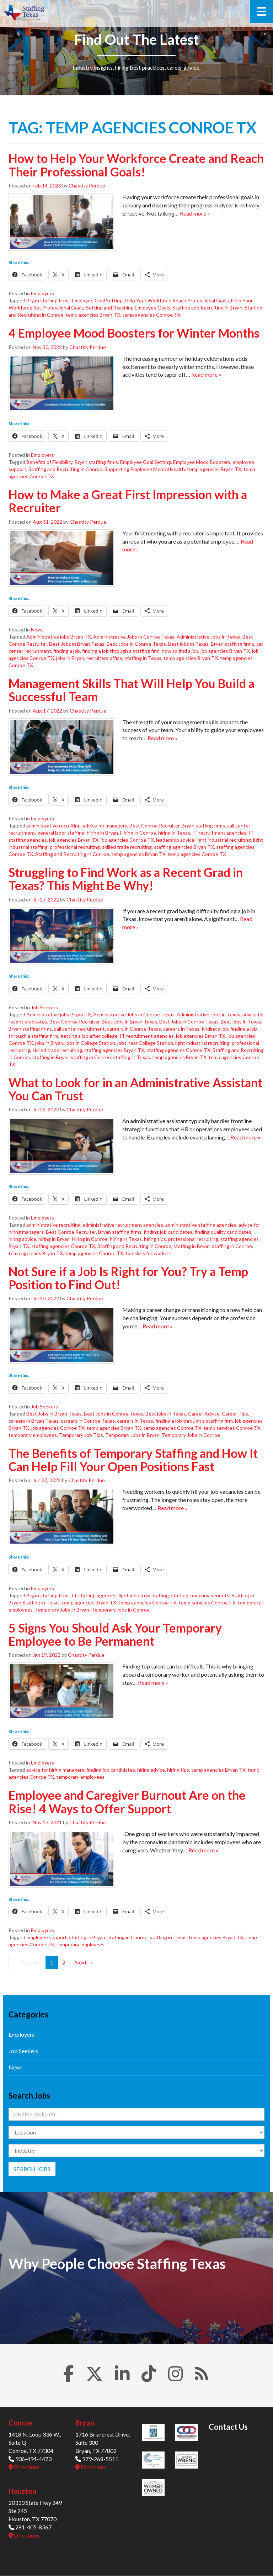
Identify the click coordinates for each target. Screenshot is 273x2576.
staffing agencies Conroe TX (178, 1050)
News (37, 629)
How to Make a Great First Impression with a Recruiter (128, 501)
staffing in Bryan (50, 1057)
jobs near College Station (145, 1043)
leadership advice (175, 840)
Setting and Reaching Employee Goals (128, 308)
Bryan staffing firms (48, 300)
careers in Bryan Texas (34, 1421)
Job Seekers (44, 1007)
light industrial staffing (144, 1595)
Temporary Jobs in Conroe (191, 1435)
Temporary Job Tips (81, 1435)
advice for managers (105, 825)
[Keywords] (136, 2114)
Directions (24, 2467)
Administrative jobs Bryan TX (58, 637)
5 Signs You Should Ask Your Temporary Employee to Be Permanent (115, 1634)
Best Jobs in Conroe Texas (136, 644)
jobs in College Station (90, 1043)
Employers (42, 293)
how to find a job (180, 651)
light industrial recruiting (224, 840)
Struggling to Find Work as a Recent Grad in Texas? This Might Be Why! (126, 879)
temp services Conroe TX (232, 1428)
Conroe (21, 2423)
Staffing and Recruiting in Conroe (65, 469)
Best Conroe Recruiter (154, 825)
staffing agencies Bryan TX (184, 847)
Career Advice (204, 1414)
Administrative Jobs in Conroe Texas (134, 637)
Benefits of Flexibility (49, 462)
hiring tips (155, 1239)
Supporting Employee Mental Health (145, 469)
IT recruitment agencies (219, 833)
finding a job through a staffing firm (121, 651)
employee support (46, 1937)
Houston (22, 2491)
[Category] (136, 2150)
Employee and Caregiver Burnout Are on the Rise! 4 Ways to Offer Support (127, 1801)
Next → (83, 1962)
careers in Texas (181, 1029)
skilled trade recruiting (127, 847)
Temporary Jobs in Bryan (132, 1435)
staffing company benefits (200, 1595)
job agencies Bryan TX (225, 651)
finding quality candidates (222, 1232)
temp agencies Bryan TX (93, 315)
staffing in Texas (142, 658)
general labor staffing (61, 833)
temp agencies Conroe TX (151, 315)
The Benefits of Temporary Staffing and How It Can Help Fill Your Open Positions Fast (133, 1460)
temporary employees (33, 1435)
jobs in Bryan (70, 658)
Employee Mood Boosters (201, 462)
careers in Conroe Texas (134, 1029)
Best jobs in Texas (188, 644)
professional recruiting (75, 847)
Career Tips (235, 1414)
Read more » (195, 213)
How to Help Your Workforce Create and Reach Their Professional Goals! (136, 165)
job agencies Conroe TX (127, 840)
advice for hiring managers (55, 1770)
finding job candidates (168, 1232)
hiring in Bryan (102, 833)
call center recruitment (79, 1029)
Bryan (84, 2423)
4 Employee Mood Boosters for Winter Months (134, 333)
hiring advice (22, 1239)
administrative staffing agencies (200, 1225)
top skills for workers (148, 1253)
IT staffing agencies (94, 1595)
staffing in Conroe (91, 1057)
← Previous (27, 1962)
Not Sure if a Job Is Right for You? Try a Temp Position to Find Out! (128, 1278)
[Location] (136, 2132)
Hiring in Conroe (138, 833)
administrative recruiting (53, 825)
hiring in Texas (174, 833)
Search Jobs (32, 2168)
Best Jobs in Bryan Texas (77, 644)
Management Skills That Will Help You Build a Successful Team (132, 690)
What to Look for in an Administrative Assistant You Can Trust (135, 1089)
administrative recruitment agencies (123, 1225)
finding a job (66, 651)
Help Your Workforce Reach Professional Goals (177, 300)
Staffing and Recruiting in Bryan (207, 308)
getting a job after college (89, 1036)
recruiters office (104, 658)
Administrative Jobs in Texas (208, 637)
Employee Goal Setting (97, 300)
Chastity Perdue (87, 186)
